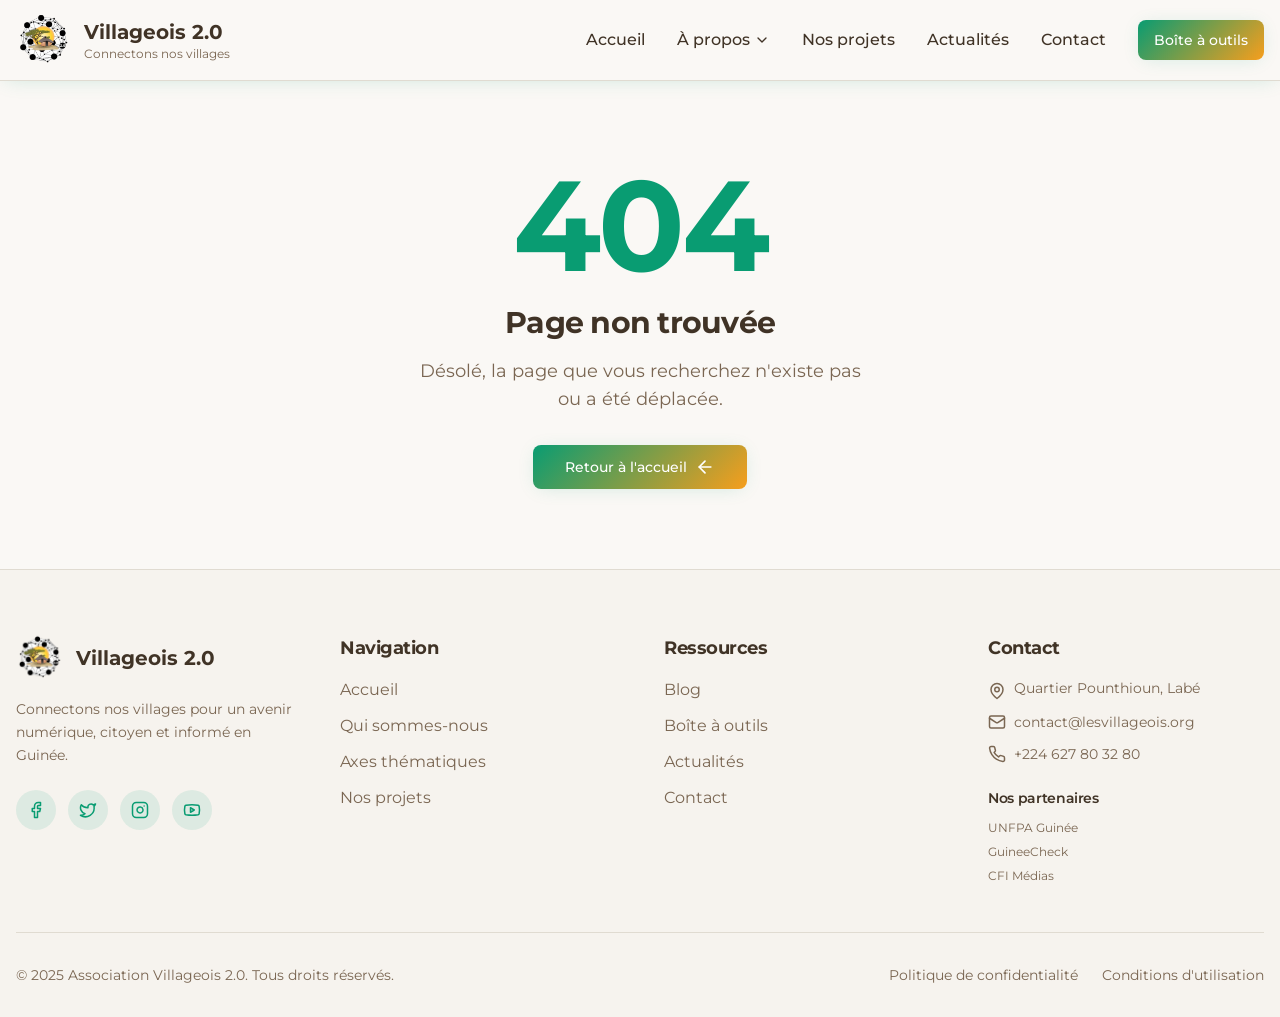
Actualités (968, 39)
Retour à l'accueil (640, 467)
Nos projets (848, 39)
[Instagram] (140, 810)
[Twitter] (88, 810)
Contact (1073, 39)
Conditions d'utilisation (1183, 975)
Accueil (615, 39)
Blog (682, 689)
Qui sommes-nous (414, 725)
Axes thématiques (413, 761)
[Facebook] (36, 810)
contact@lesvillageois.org (1104, 722)
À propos (723, 39)
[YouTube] (192, 810)
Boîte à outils (1201, 40)
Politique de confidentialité (983, 975)
